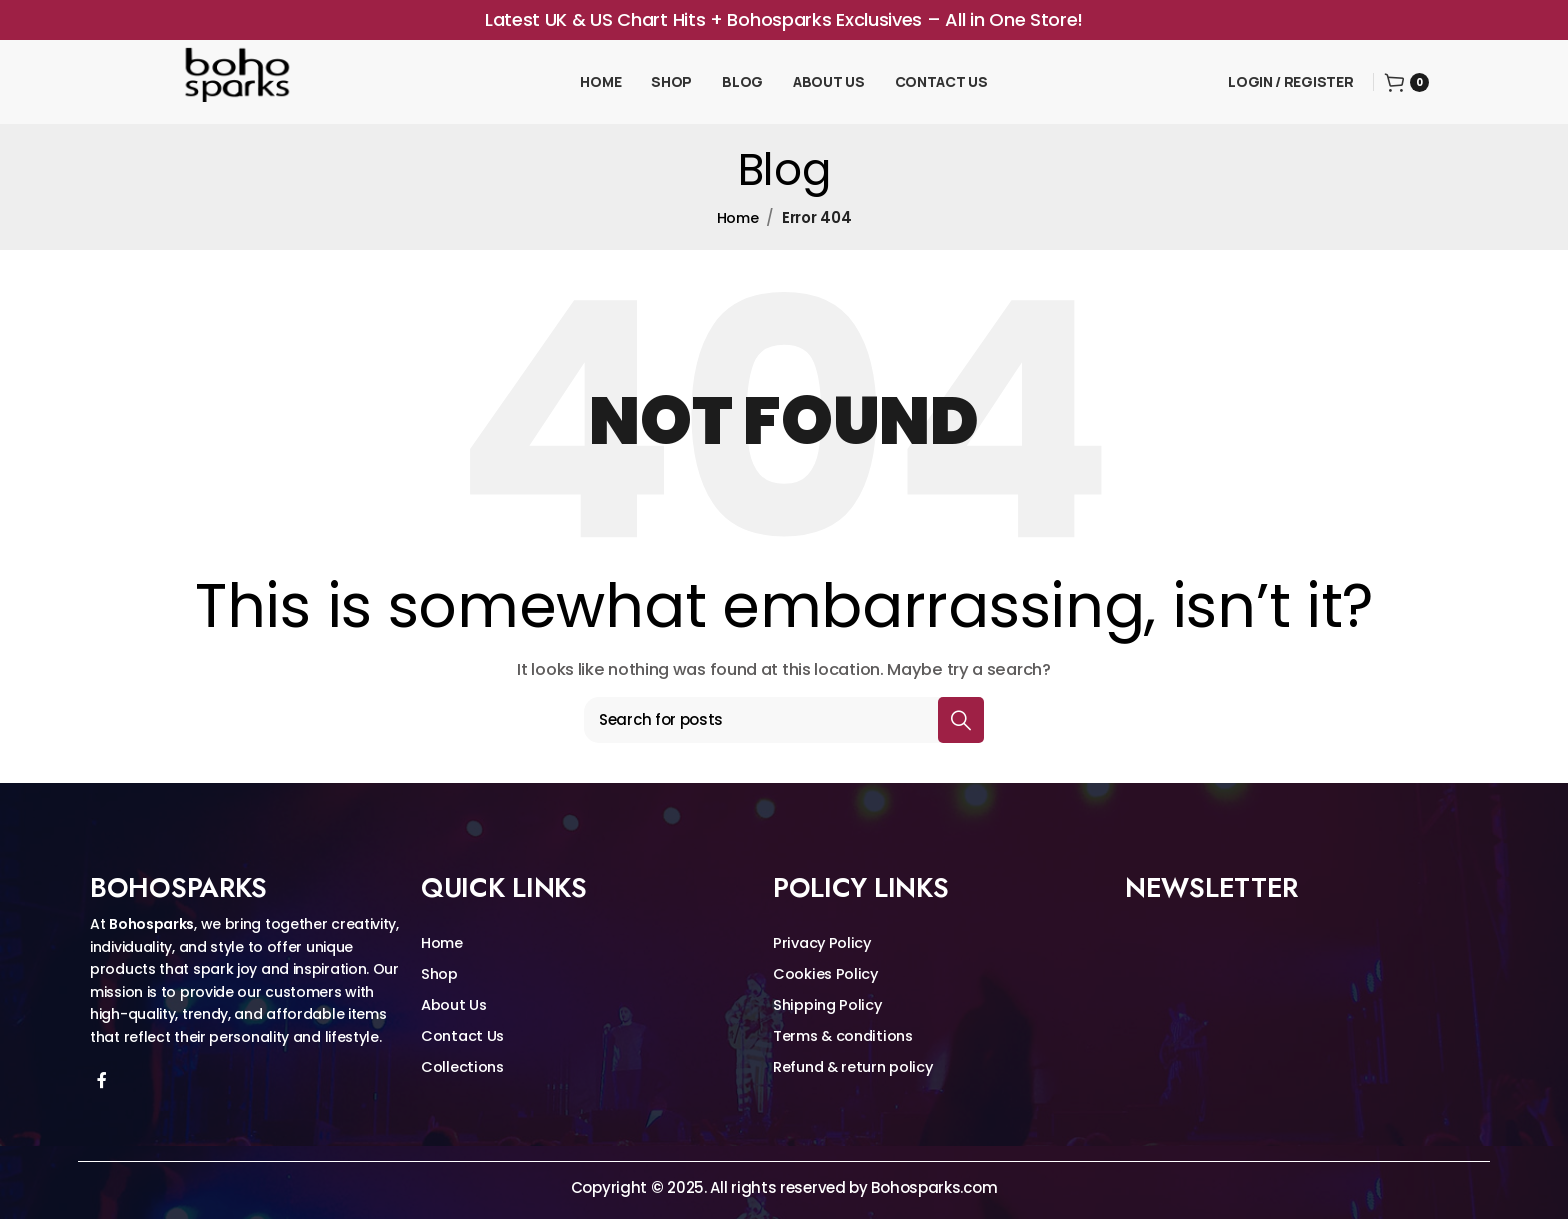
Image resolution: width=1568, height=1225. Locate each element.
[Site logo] (240, 83)
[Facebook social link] (101, 1086)
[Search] (784, 725)
